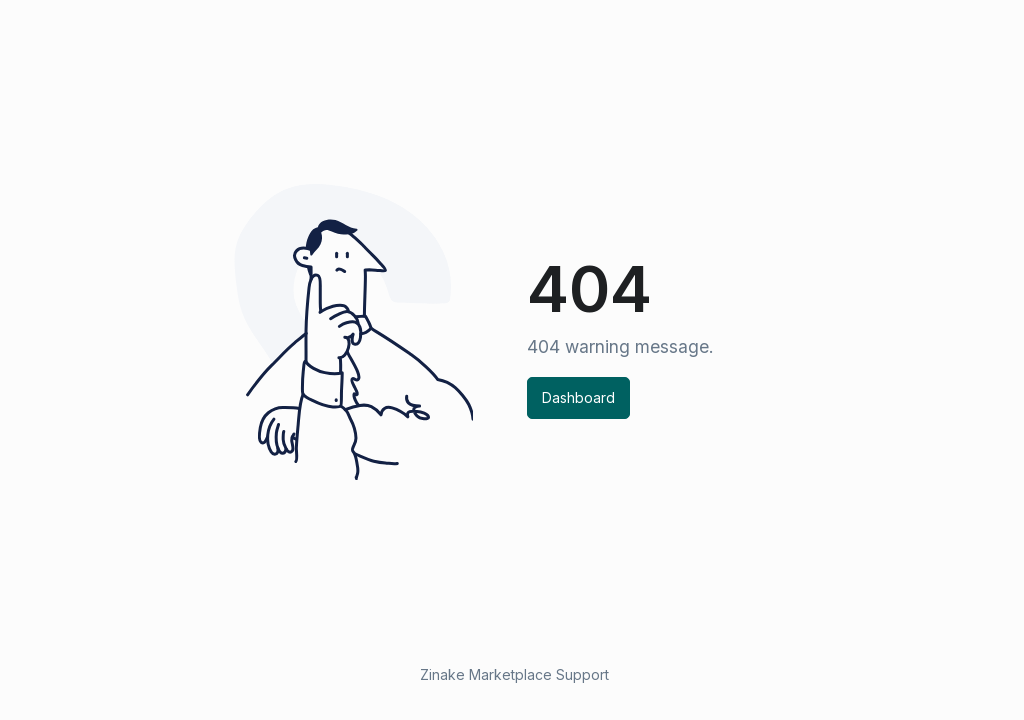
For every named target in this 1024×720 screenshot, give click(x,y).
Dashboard (578, 397)
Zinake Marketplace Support (514, 674)
